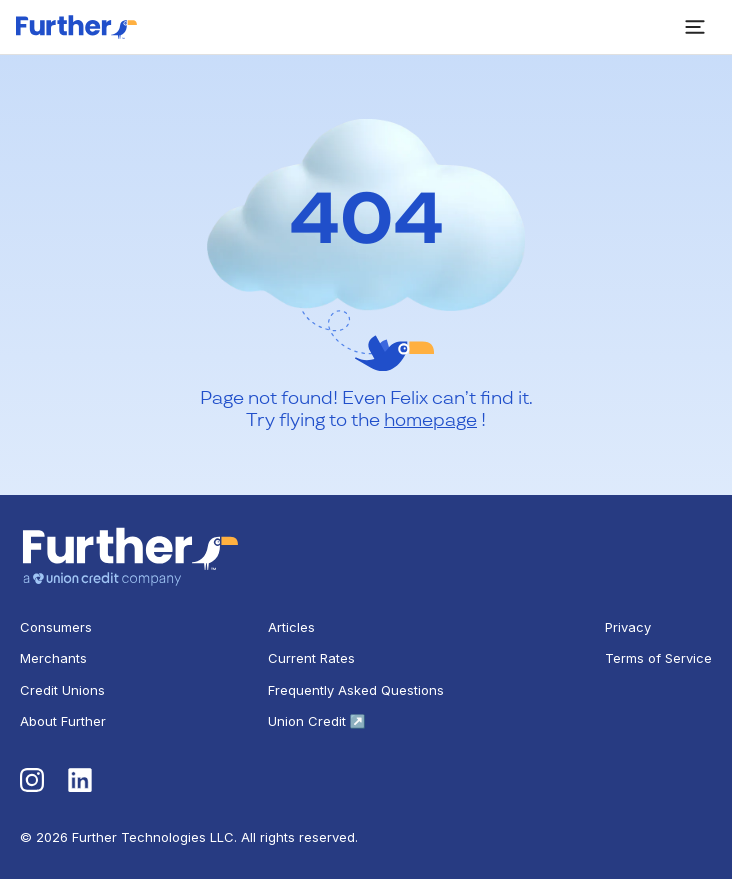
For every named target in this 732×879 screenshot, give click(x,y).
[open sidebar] (695, 27)
